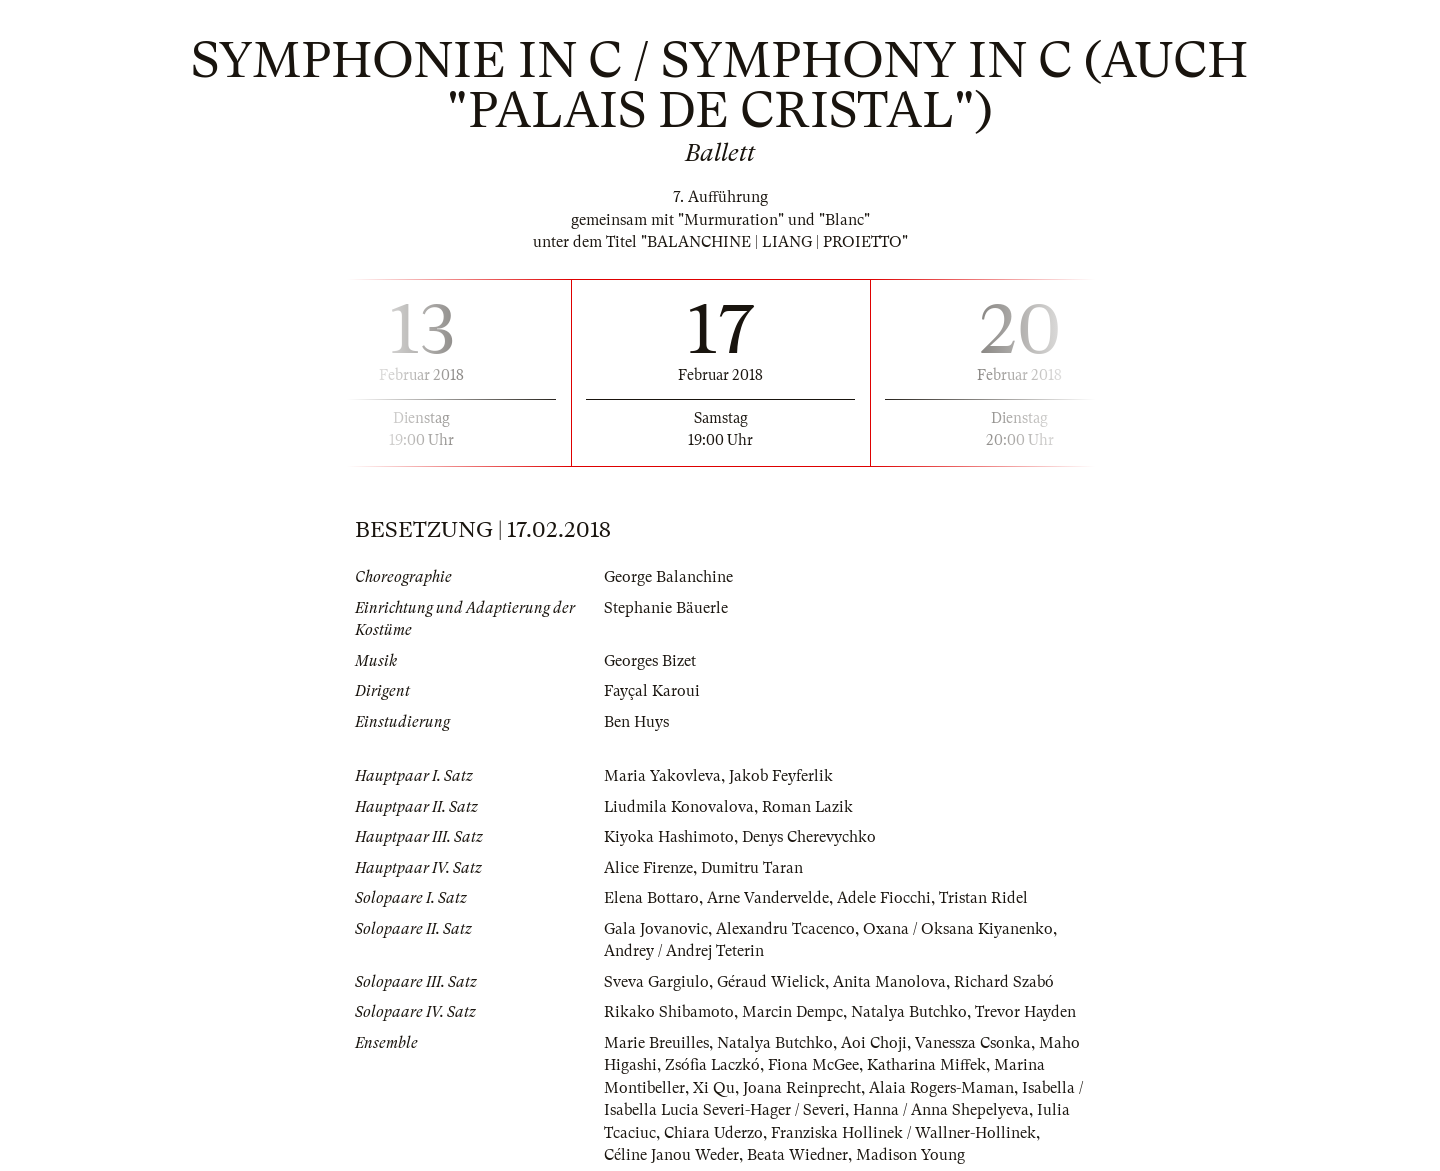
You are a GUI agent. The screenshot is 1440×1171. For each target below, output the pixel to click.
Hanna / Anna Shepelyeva (942, 1110)
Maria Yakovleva (662, 776)
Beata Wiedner (797, 1155)
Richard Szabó (1004, 982)
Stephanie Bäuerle (666, 608)
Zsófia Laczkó (713, 1065)
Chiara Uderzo (713, 1133)
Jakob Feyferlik (781, 776)
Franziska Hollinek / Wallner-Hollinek (903, 1133)
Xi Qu (714, 1088)
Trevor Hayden (1025, 1012)
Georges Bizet (650, 661)
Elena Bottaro (651, 898)
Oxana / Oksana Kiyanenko (958, 929)
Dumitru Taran (752, 868)
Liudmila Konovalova (679, 807)
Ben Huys (636, 722)
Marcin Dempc (792, 1012)
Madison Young (910, 1155)
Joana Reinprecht (802, 1088)
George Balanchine (668, 577)
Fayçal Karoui (652, 691)
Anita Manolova (889, 982)
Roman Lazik (809, 807)
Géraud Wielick (771, 982)
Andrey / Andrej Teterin (684, 951)
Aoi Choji (874, 1043)
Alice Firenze (648, 868)
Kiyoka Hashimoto (669, 837)
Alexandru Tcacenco (785, 929)
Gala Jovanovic (656, 929)
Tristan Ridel (983, 898)
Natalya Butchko (909, 1012)
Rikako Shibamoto (669, 1012)
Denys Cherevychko (809, 837)
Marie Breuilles (656, 1043)
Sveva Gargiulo (656, 982)
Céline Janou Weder (671, 1155)
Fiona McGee (814, 1065)
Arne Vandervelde (768, 898)
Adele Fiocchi (884, 898)
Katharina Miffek (927, 1065)
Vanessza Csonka (973, 1043)
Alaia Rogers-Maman (941, 1088)
